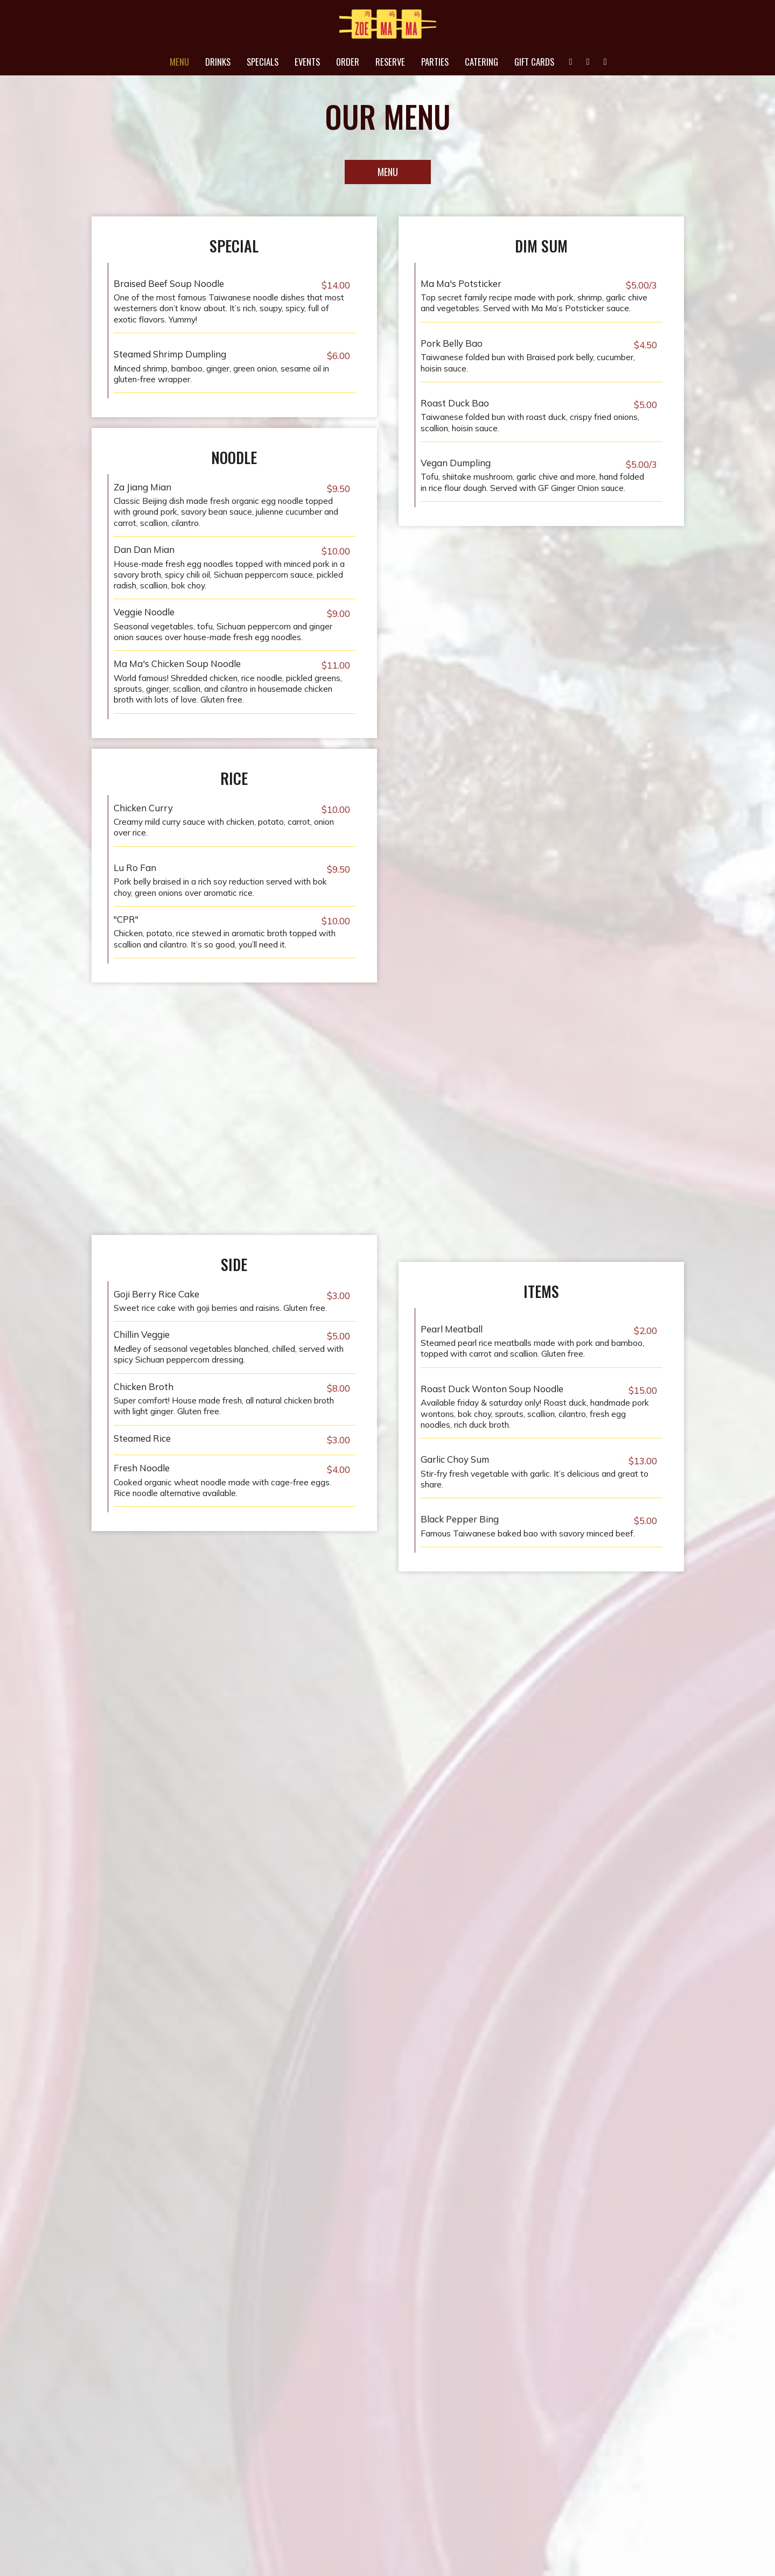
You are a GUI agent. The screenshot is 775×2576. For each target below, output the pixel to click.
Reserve (390, 62)
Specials (262, 62)
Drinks (218, 62)
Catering (481, 62)
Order (347, 62)
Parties (435, 62)
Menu (179, 62)
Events (307, 62)
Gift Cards (534, 62)
